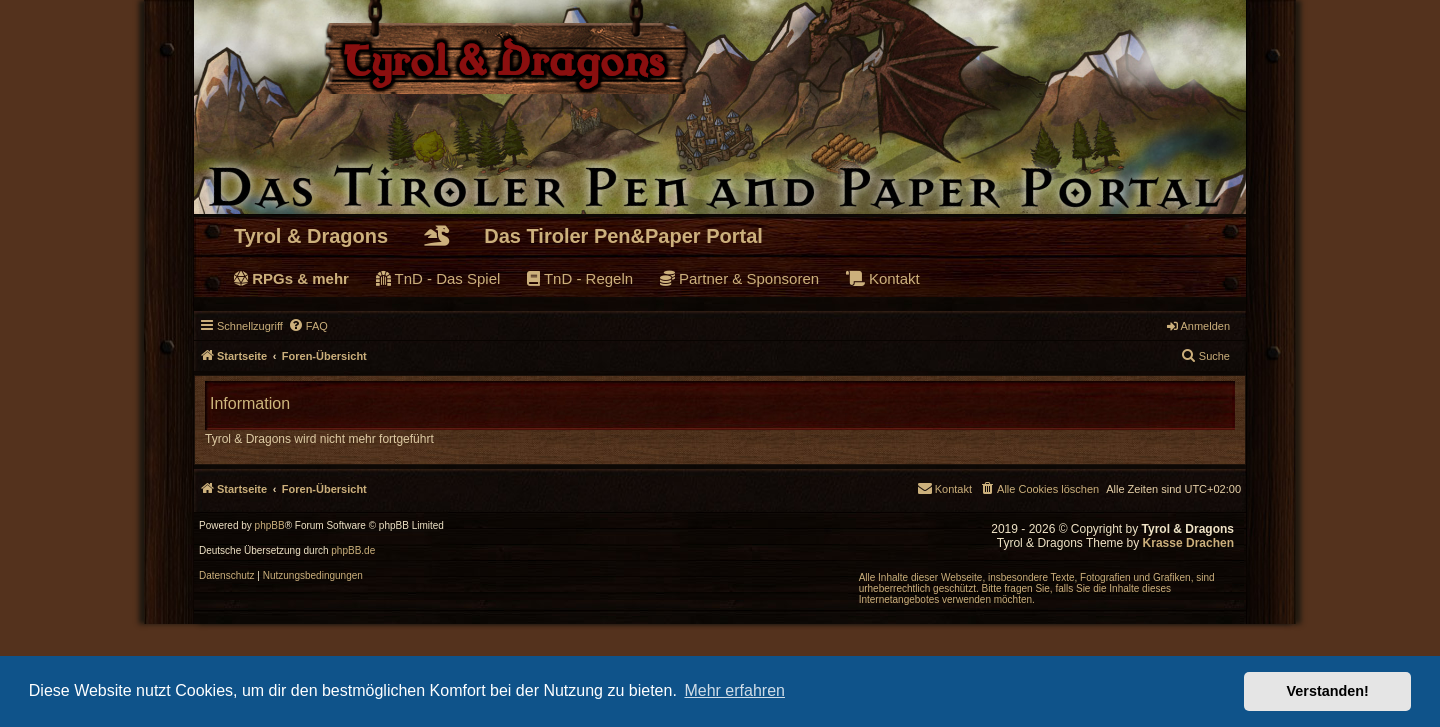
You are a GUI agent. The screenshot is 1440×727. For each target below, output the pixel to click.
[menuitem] (308, 326)
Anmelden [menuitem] (1198, 326)
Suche (1205, 355)
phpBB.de (353, 551)
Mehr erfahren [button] (734, 690)
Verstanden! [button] (1328, 691)
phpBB (270, 526)
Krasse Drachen (1188, 543)
